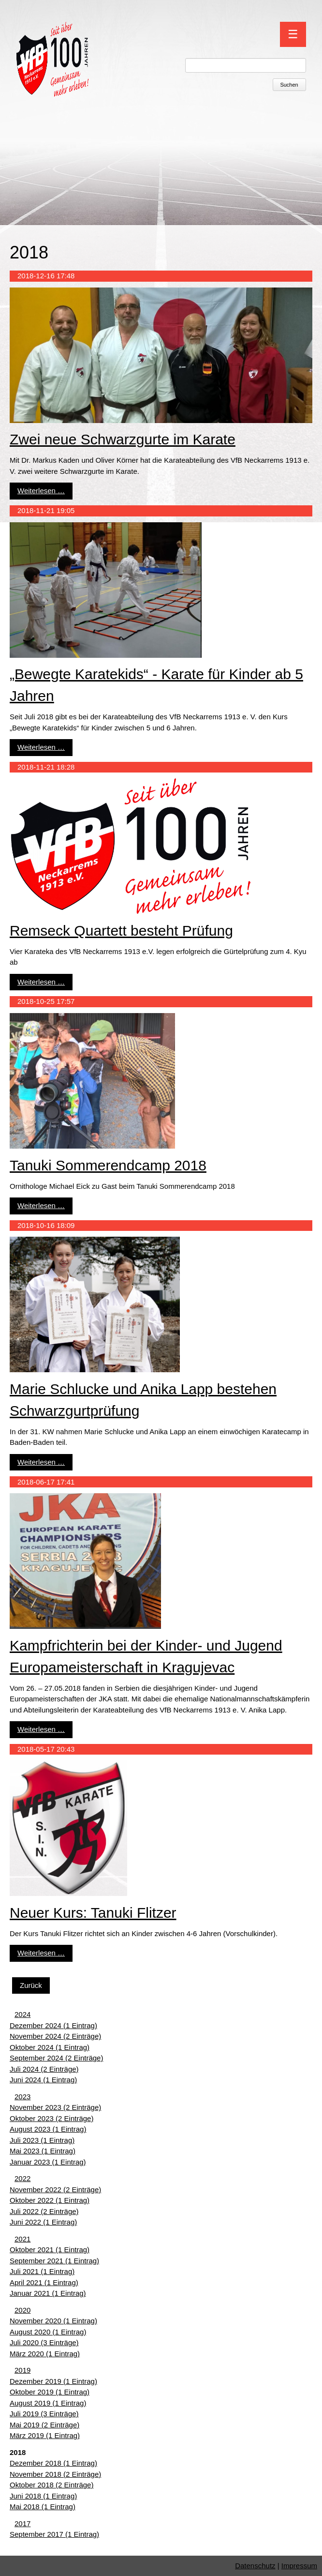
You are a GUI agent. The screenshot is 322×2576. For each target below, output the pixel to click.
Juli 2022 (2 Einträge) (44, 2211)
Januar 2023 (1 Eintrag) (48, 2162)
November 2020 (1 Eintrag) (53, 2321)
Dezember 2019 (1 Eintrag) (53, 2381)
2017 (22, 2523)
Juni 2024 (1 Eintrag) (43, 2080)
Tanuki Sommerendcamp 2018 (108, 1165)
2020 (22, 2310)
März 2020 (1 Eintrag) (45, 2353)
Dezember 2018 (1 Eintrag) (53, 2463)
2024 (22, 2014)
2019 (22, 2370)
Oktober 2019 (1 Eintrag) (49, 2392)
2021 (22, 2239)
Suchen (289, 85)
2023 (22, 2096)
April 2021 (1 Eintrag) (44, 2282)
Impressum (299, 2565)
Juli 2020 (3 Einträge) (44, 2342)
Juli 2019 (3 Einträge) (44, 2413)
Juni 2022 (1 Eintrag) (43, 2222)
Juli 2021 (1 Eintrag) (42, 2271)
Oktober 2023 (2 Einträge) (51, 2118)
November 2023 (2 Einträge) (55, 2107)
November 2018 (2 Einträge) (55, 2474)
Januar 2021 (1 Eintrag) (48, 2293)
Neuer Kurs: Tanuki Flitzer (93, 1913)
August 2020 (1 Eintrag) (48, 2332)
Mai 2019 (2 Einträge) (44, 2425)
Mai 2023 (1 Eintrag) (42, 2151)
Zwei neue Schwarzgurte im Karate (122, 439)
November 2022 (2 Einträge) (55, 2189)
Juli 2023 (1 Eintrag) (42, 2140)
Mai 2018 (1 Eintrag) (42, 2506)
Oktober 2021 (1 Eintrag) (49, 2249)
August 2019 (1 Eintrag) (48, 2403)
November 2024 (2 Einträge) (55, 2036)
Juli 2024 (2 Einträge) (44, 2069)
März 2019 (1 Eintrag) (45, 2435)
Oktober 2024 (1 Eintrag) (49, 2047)
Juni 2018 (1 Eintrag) (43, 2496)
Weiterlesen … (41, 490)
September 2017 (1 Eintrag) (54, 2534)
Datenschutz (255, 2565)
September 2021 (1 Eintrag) (54, 2261)
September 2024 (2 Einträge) (56, 2058)
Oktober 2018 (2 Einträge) (51, 2485)
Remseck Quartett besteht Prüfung (121, 931)
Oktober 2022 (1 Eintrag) (49, 2200)
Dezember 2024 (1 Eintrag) (53, 2025)
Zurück (31, 1985)
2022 (22, 2178)
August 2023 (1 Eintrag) (48, 2129)
